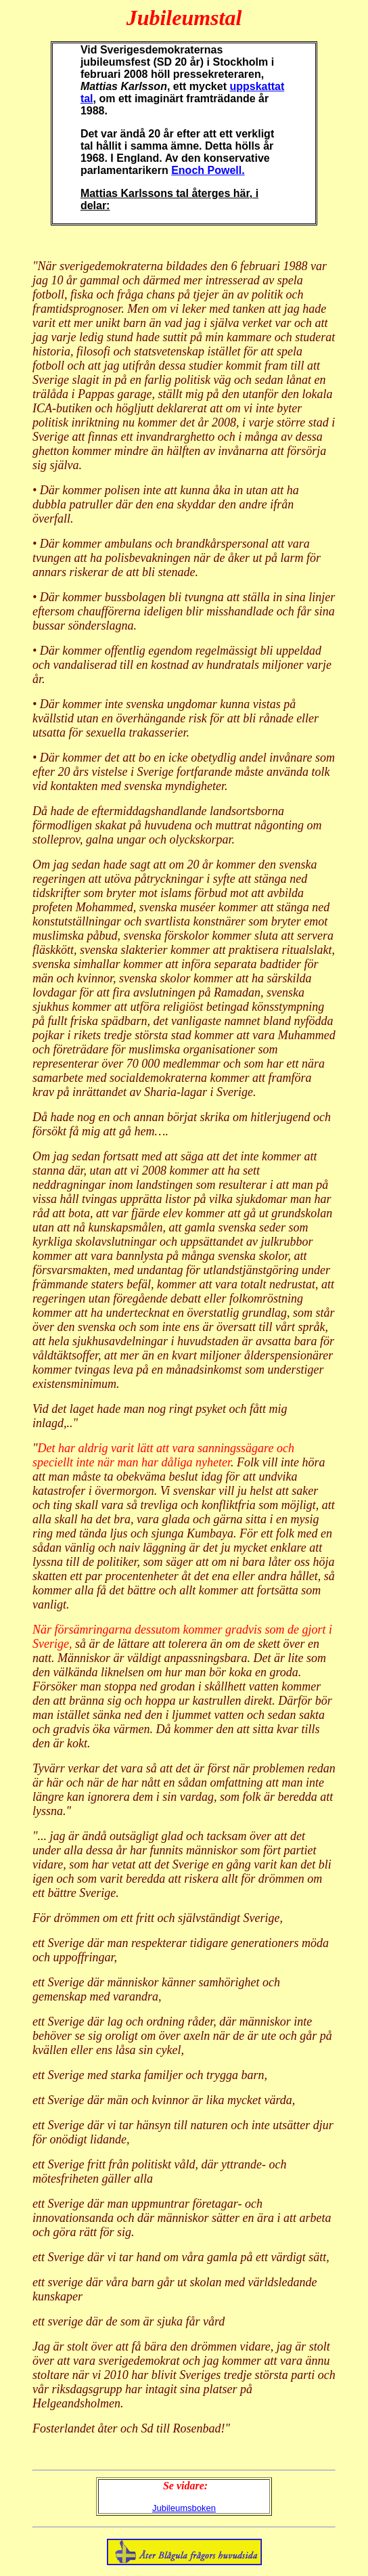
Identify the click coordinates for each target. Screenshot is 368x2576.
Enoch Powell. (207, 170)
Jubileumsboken (184, 2508)
